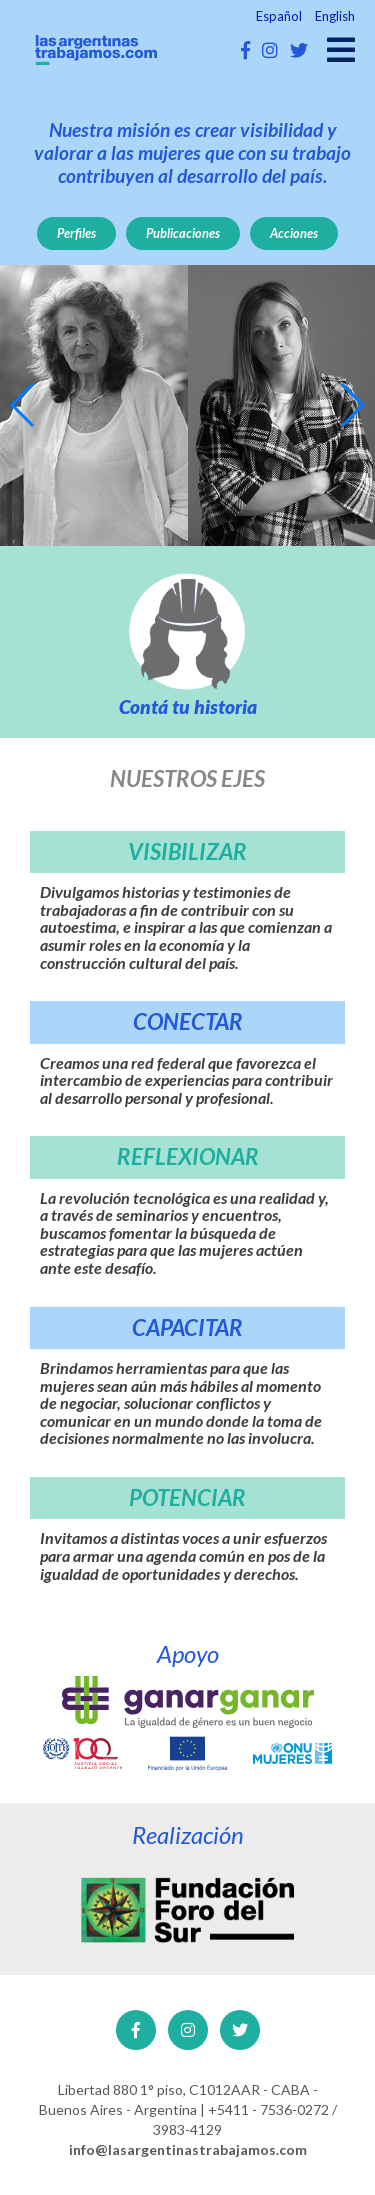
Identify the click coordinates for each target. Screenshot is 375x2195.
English (335, 16)
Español (279, 16)
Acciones (294, 233)
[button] (23, 405)
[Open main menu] (341, 50)
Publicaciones (183, 233)
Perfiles (76, 233)
